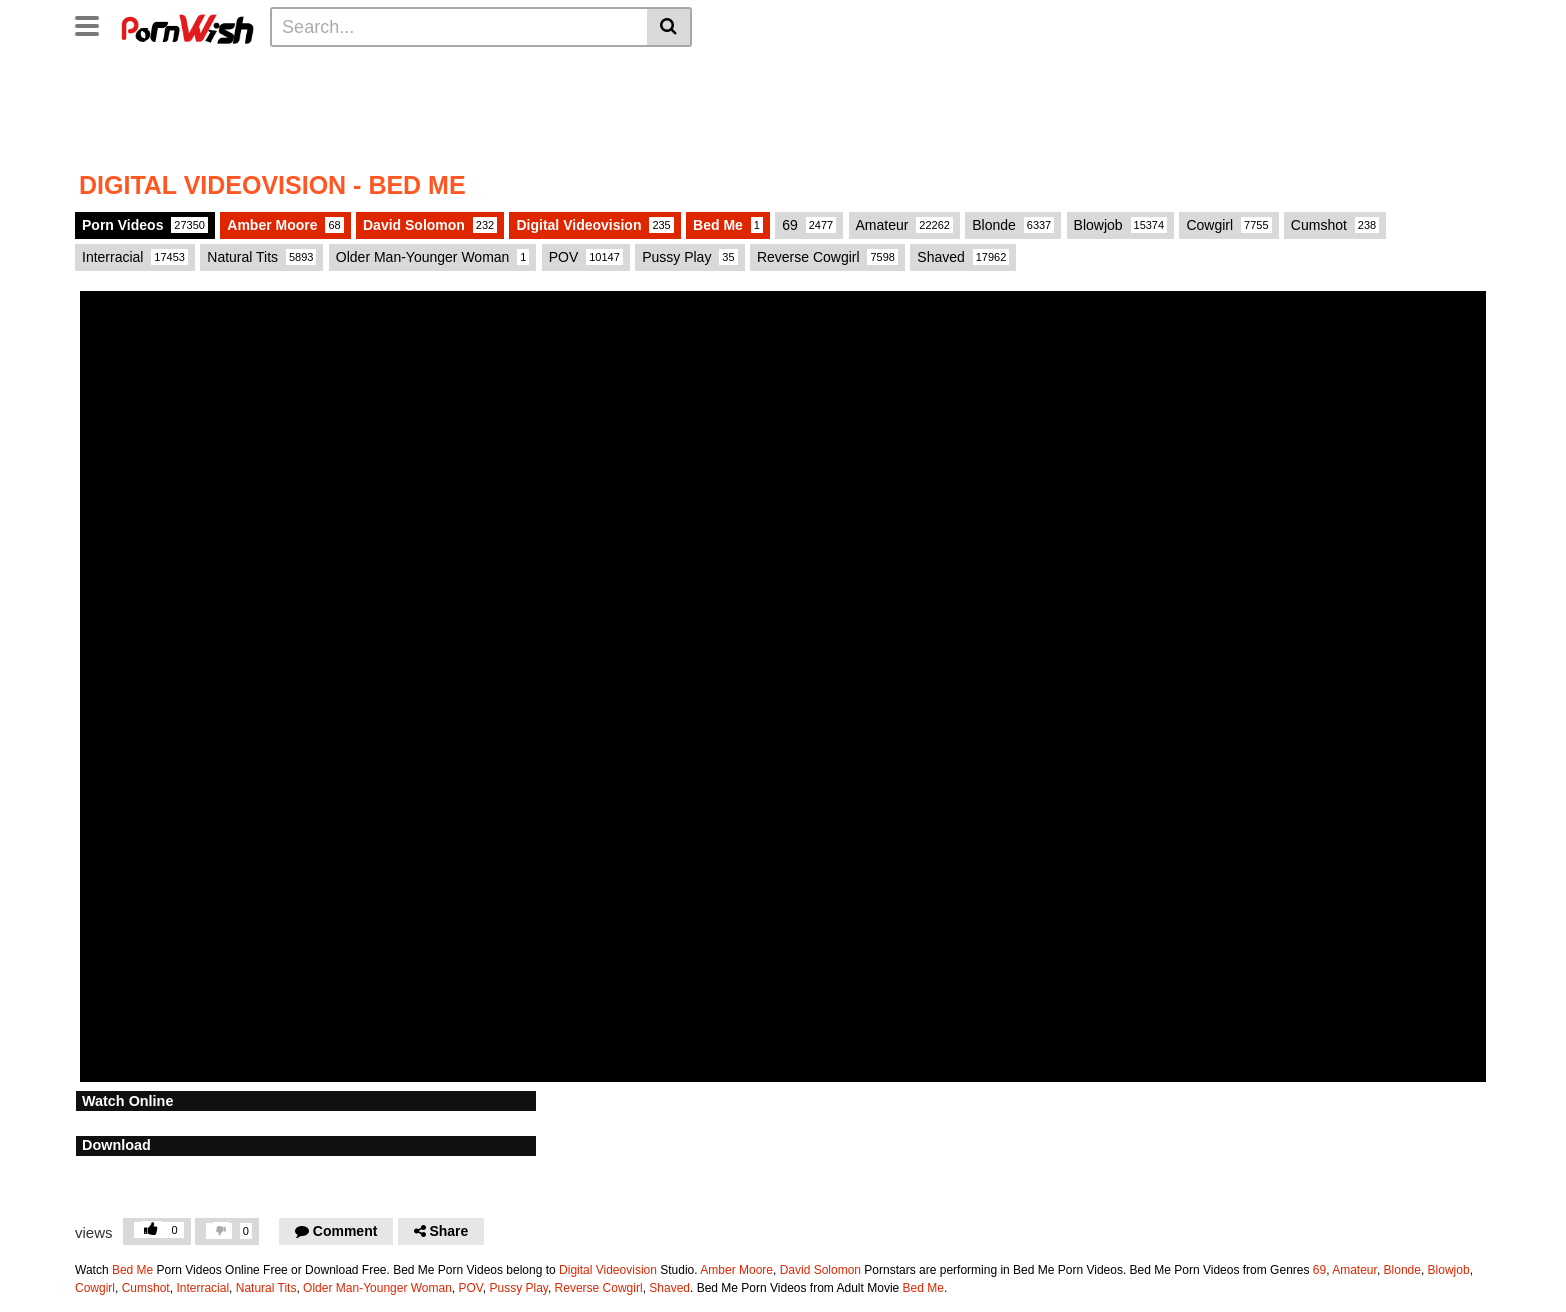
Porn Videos (145, 225)
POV (586, 257)
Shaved (669, 1288)
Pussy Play (518, 1288)
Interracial (135, 257)
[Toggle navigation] (94, 24)
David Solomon (820, 1270)
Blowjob (1449, 1270)
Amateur (1354, 1270)
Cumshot (1335, 225)
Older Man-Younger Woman (377, 1288)
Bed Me (132, 1270)
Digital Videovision (608, 1270)
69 (809, 225)
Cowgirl (1228, 225)
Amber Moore (285, 225)
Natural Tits (261, 257)
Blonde (1402, 1270)
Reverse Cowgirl (599, 1288)
